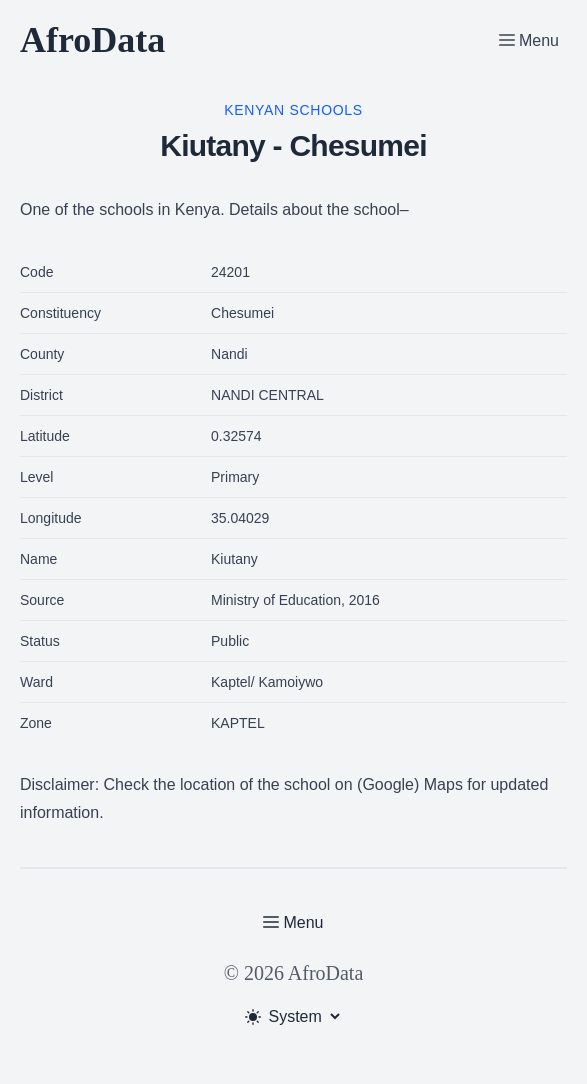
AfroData (92, 40)
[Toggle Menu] (529, 40)
